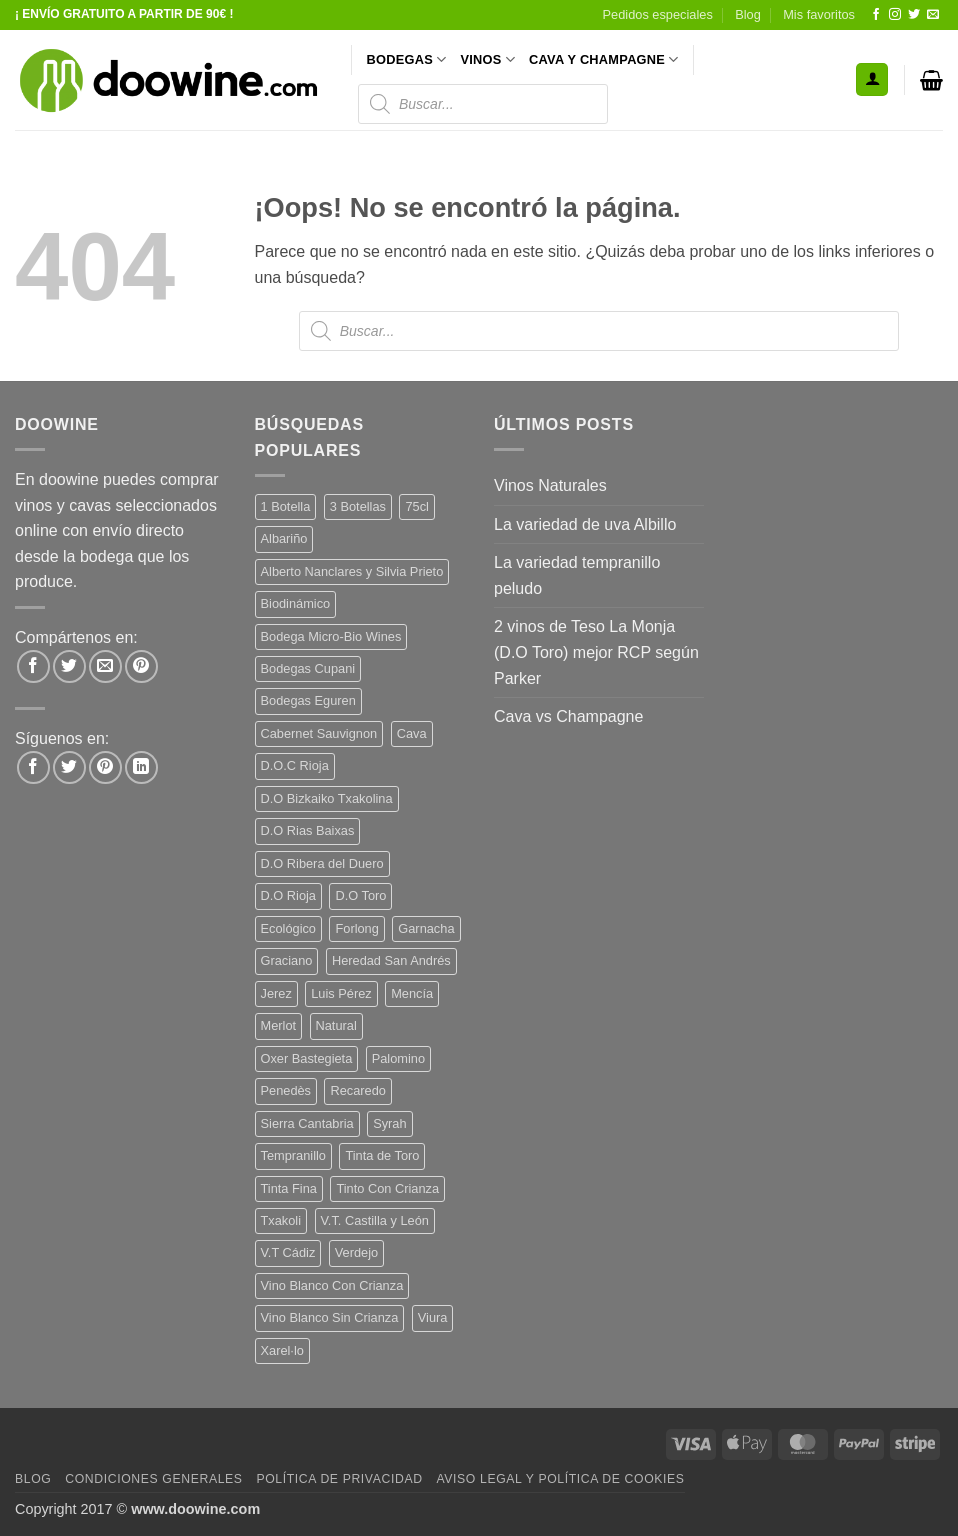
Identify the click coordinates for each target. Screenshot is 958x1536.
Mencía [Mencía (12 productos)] (412, 993)
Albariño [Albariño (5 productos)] (284, 538)
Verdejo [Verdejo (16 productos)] (356, 1252)
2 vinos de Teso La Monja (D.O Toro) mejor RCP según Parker (596, 652)
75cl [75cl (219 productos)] (416, 506)
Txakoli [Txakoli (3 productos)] (281, 1220)
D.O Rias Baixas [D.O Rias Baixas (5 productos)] (308, 830)
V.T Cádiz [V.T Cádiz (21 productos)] (288, 1252)
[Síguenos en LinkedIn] (141, 767)
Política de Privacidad (339, 1479)
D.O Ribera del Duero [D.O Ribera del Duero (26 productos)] (322, 863)
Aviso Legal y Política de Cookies (560, 1479)
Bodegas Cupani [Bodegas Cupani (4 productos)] (308, 668)
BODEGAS (407, 59)
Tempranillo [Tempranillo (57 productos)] (293, 1155)
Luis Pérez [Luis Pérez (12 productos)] (341, 993)
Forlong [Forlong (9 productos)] (356, 928)
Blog (748, 14)
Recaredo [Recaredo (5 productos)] (358, 1090)
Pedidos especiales (658, 14)
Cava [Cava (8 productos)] (412, 733)
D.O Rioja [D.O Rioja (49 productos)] (288, 895)
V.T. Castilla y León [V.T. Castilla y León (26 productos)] (375, 1220)
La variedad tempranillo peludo (577, 575)
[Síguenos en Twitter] (914, 15)
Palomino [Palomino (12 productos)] (398, 1058)
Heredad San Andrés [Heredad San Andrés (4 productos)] (391, 960)
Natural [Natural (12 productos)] (336, 1025)
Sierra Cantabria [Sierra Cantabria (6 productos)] (307, 1123)
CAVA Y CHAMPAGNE (604, 59)
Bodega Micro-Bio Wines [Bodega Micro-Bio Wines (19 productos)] (331, 636)
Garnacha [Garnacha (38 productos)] (426, 928)
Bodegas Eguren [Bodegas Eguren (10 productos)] (308, 700)
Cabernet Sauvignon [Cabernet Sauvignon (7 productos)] (319, 733)
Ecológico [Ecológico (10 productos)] (289, 928)
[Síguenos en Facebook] (876, 15)
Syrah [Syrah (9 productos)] (389, 1123)
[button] (872, 79)
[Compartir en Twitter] (69, 666)
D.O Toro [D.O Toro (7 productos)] (360, 895)
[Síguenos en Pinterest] (105, 767)
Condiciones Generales (153, 1479)
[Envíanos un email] (933, 15)
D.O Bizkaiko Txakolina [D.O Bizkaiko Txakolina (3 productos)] (327, 798)
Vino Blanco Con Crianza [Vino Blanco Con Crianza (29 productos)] (332, 1285)
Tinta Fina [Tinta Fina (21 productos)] (289, 1188)
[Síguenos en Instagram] (895, 15)
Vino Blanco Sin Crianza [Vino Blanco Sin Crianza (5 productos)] (330, 1317)
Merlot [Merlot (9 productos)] (279, 1025)
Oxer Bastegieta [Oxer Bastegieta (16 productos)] (307, 1058)
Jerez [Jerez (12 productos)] (276, 993)
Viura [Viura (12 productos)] (433, 1317)
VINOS (487, 59)
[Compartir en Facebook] (33, 666)
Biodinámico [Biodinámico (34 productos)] (296, 603)
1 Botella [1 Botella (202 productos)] (286, 506)
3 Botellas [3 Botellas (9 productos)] (358, 506)
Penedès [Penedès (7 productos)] (286, 1090)
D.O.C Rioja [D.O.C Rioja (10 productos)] (295, 765)
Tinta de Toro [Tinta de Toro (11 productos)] (382, 1155)
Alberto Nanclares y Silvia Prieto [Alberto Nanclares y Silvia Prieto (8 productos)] (352, 571)
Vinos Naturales (550, 485)
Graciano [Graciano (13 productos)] (287, 960)
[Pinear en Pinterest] (141, 666)
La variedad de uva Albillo (585, 524)
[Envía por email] (105, 666)
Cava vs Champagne (568, 716)
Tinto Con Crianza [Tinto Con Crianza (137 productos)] (387, 1188)
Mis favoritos (819, 14)
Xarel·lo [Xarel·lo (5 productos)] (282, 1350)
